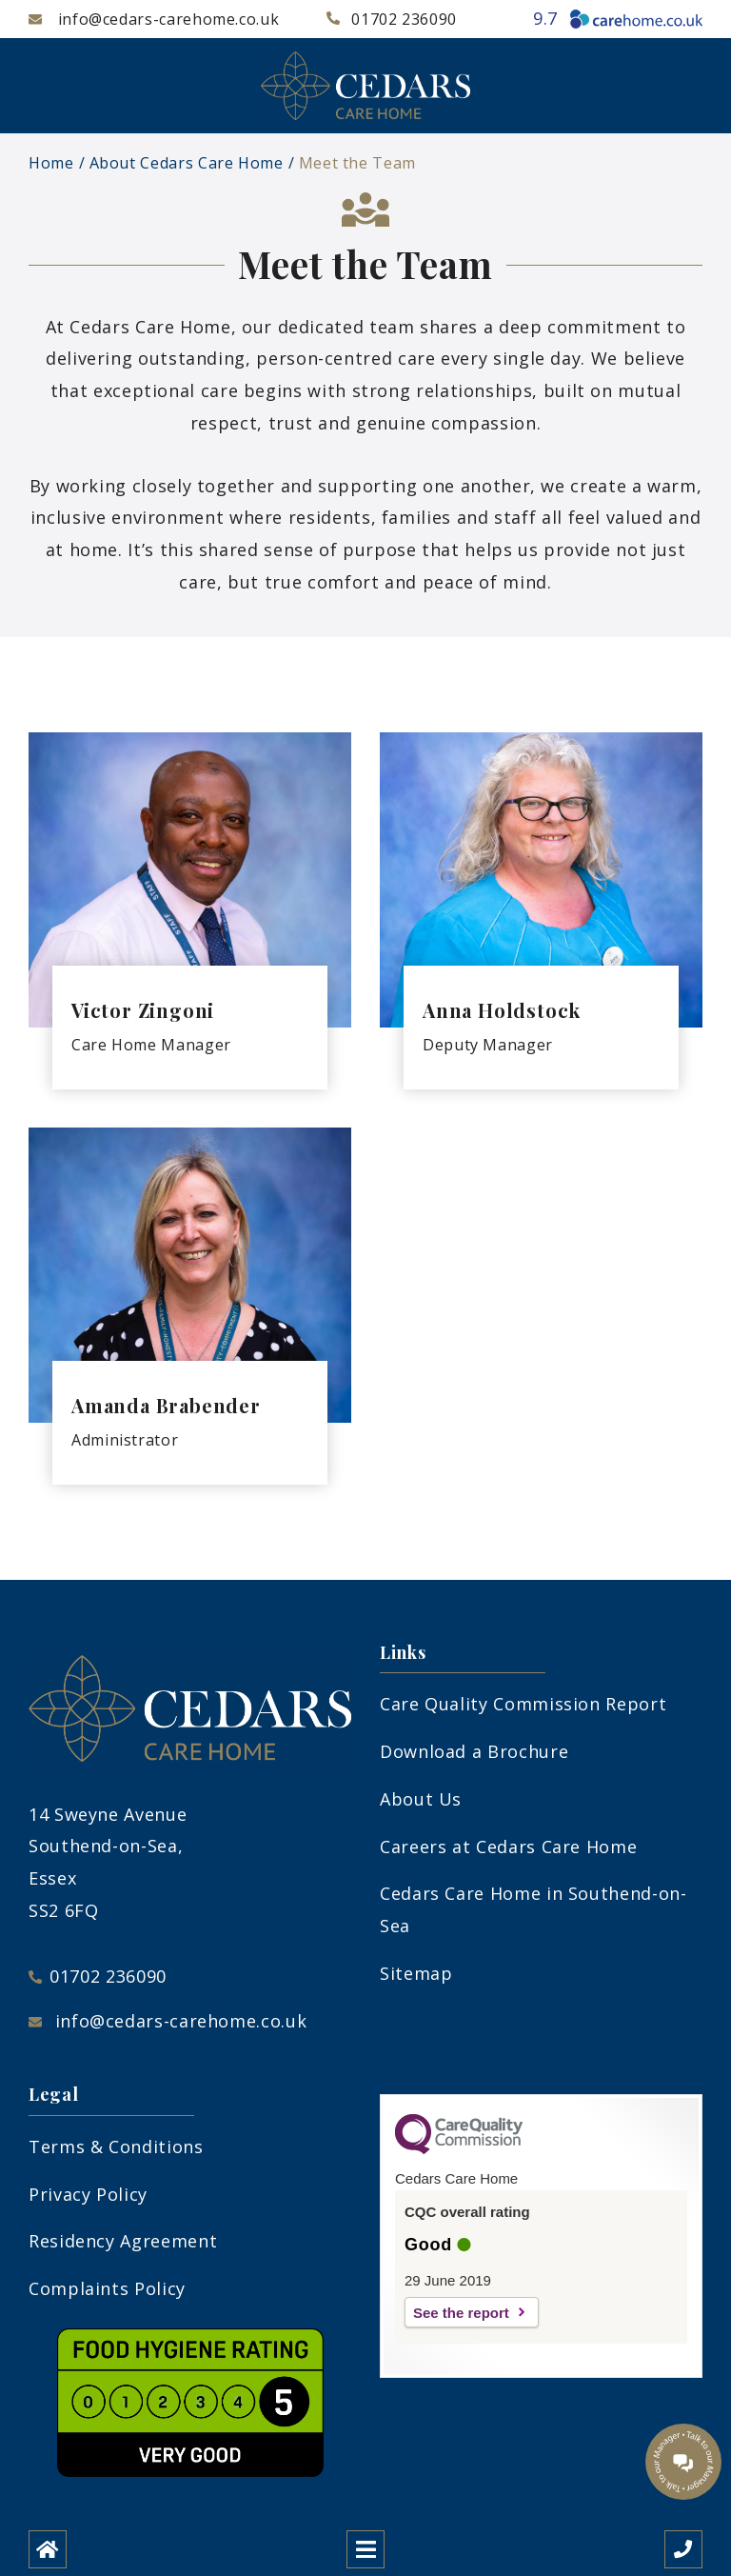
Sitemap (416, 1973)
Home (51, 162)
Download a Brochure (474, 1751)
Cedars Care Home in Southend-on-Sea (533, 1909)
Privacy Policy (88, 2194)
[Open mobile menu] (365, 2549)
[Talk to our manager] (683, 2462)
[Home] (48, 2549)
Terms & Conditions (116, 2146)
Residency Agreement (123, 2240)
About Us (421, 1798)
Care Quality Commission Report (523, 1703)
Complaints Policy (107, 2288)
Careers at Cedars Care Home (508, 1846)
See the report (461, 2313)
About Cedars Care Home (186, 162)
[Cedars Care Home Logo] (365, 86)
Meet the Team (357, 162)
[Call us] (683, 2549)
